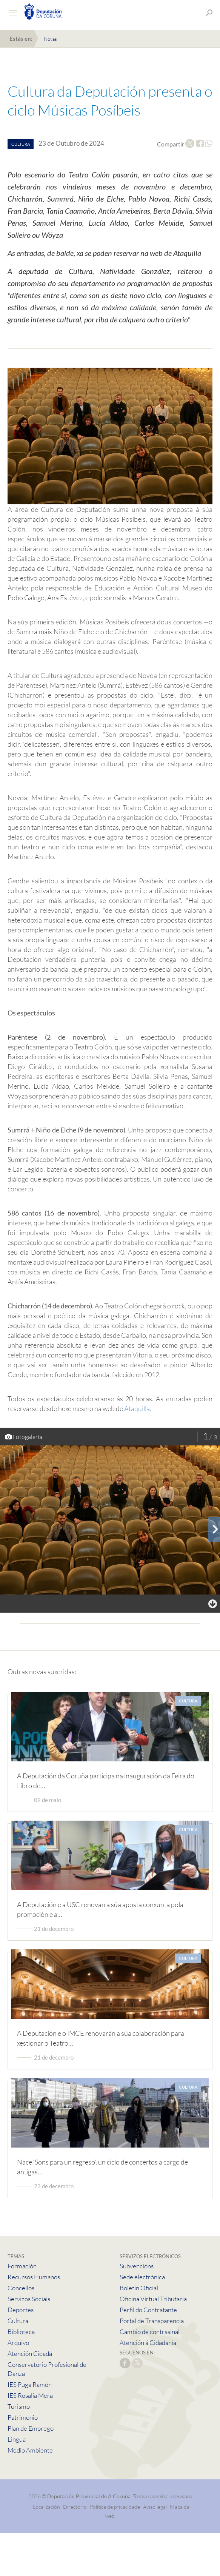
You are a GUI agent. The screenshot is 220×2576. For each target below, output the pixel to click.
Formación (22, 2266)
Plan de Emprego (31, 2428)
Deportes (21, 2310)
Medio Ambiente (30, 2450)
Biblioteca (21, 2332)
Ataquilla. (137, 1408)
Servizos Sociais (29, 2299)
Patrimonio (23, 2417)
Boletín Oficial (139, 2288)
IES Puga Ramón (30, 2384)
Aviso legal (155, 2507)
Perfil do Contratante (148, 2310)
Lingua (17, 2439)
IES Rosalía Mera (30, 2395)
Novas (50, 39)
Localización (46, 2507)
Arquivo (18, 2342)
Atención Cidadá (30, 2353)
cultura (20, 144)
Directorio (75, 2507)
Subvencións (137, 2266)
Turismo (19, 2406)
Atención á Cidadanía (148, 2342)
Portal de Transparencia (152, 2321)
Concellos (21, 2288)
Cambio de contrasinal (150, 2332)
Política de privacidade (115, 2507)
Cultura (18, 2321)
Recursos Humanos (34, 2277)
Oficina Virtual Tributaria (153, 2299)
